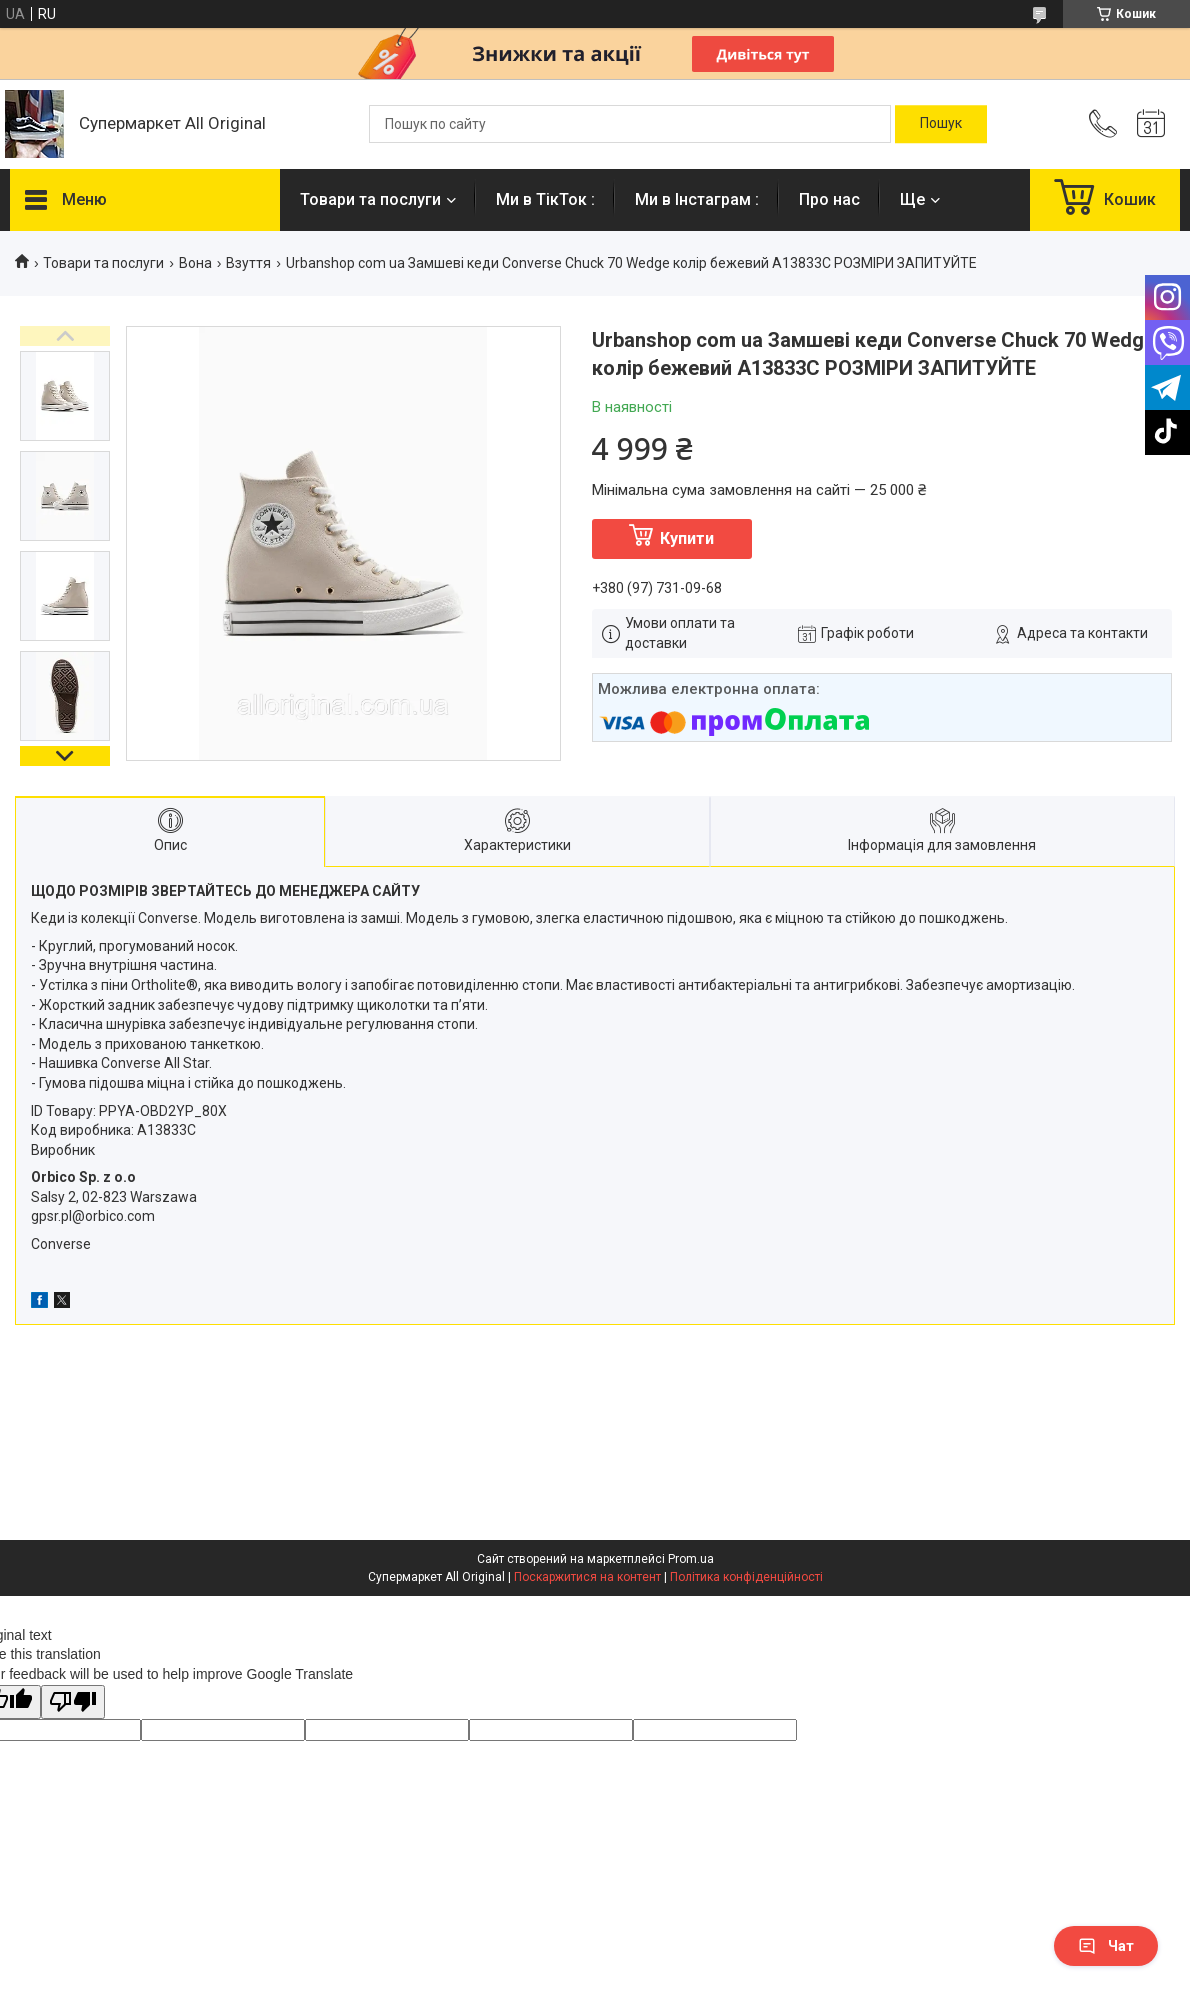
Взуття (248, 263)
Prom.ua (691, 1559)
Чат (1106, 1946)
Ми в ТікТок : (545, 199)
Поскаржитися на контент (587, 1577)
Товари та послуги (370, 199)
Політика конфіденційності (746, 1577)
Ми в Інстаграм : (697, 199)
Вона (195, 263)
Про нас (829, 199)
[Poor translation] (73, 1702)
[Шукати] (941, 124)
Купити (687, 538)
